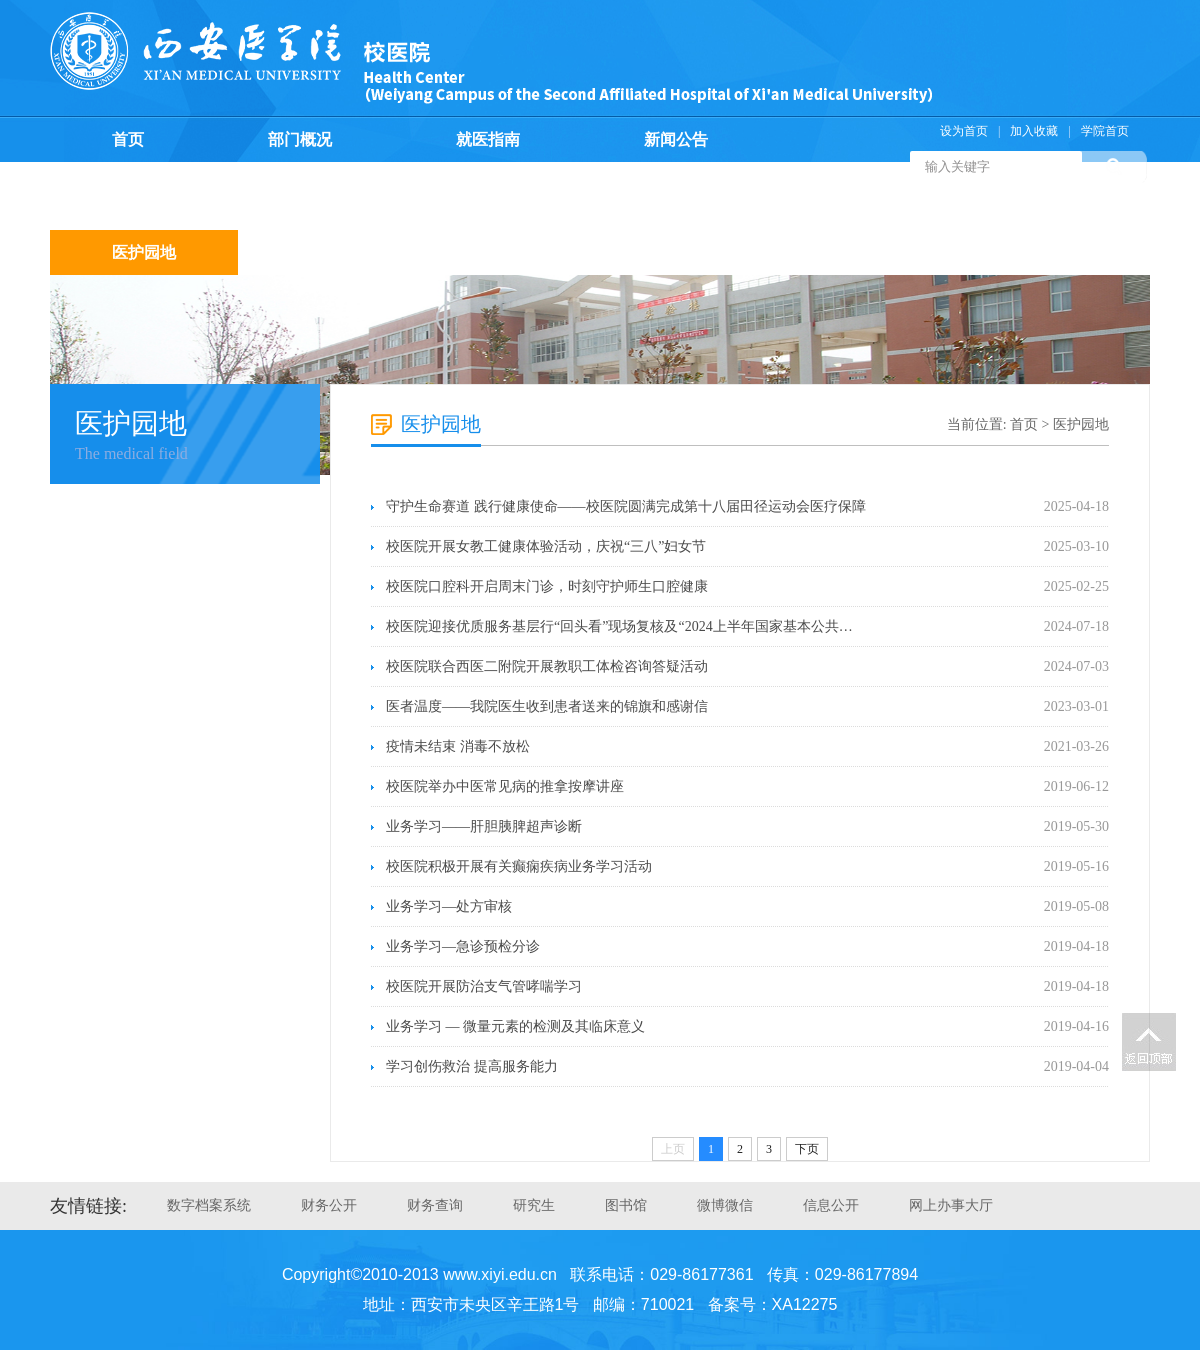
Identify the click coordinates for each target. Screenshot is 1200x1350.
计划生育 (708, 184)
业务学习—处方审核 (449, 906)
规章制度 (144, 184)
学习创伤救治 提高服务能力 (472, 1066)
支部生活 (896, 207)
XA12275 (805, 1304)
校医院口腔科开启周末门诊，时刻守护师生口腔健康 (547, 586)
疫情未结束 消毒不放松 (458, 746)
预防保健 (332, 184)
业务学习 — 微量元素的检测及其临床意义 (515, 1026)
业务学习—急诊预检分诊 (463, 946)
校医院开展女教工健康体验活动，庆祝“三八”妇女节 (546, 546)
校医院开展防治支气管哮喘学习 (484, 986)
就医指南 (488, 139)
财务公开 (329, 1205)
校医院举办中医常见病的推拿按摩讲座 (505, 786)
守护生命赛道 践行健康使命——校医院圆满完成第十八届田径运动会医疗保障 (626, 506)
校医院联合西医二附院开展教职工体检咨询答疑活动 (547, 666)
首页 (128, 139)
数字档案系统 (209, 1205)
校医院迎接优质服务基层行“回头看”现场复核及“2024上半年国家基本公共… (619, 626)
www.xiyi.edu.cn (500, 1274)
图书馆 (626, 1205)
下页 (807, 1149)
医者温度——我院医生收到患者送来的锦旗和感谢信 (547, 706)
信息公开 (831, 1205)
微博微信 (725, 1205)
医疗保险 (520, 184)
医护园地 (144, 252)
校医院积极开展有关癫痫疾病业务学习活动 (519, 866)
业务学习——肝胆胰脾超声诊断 (484, 826)
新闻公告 (676, 139)
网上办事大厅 (951, 1205)
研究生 (534, 1205)
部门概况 (300, 139)
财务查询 (435, 1205)
